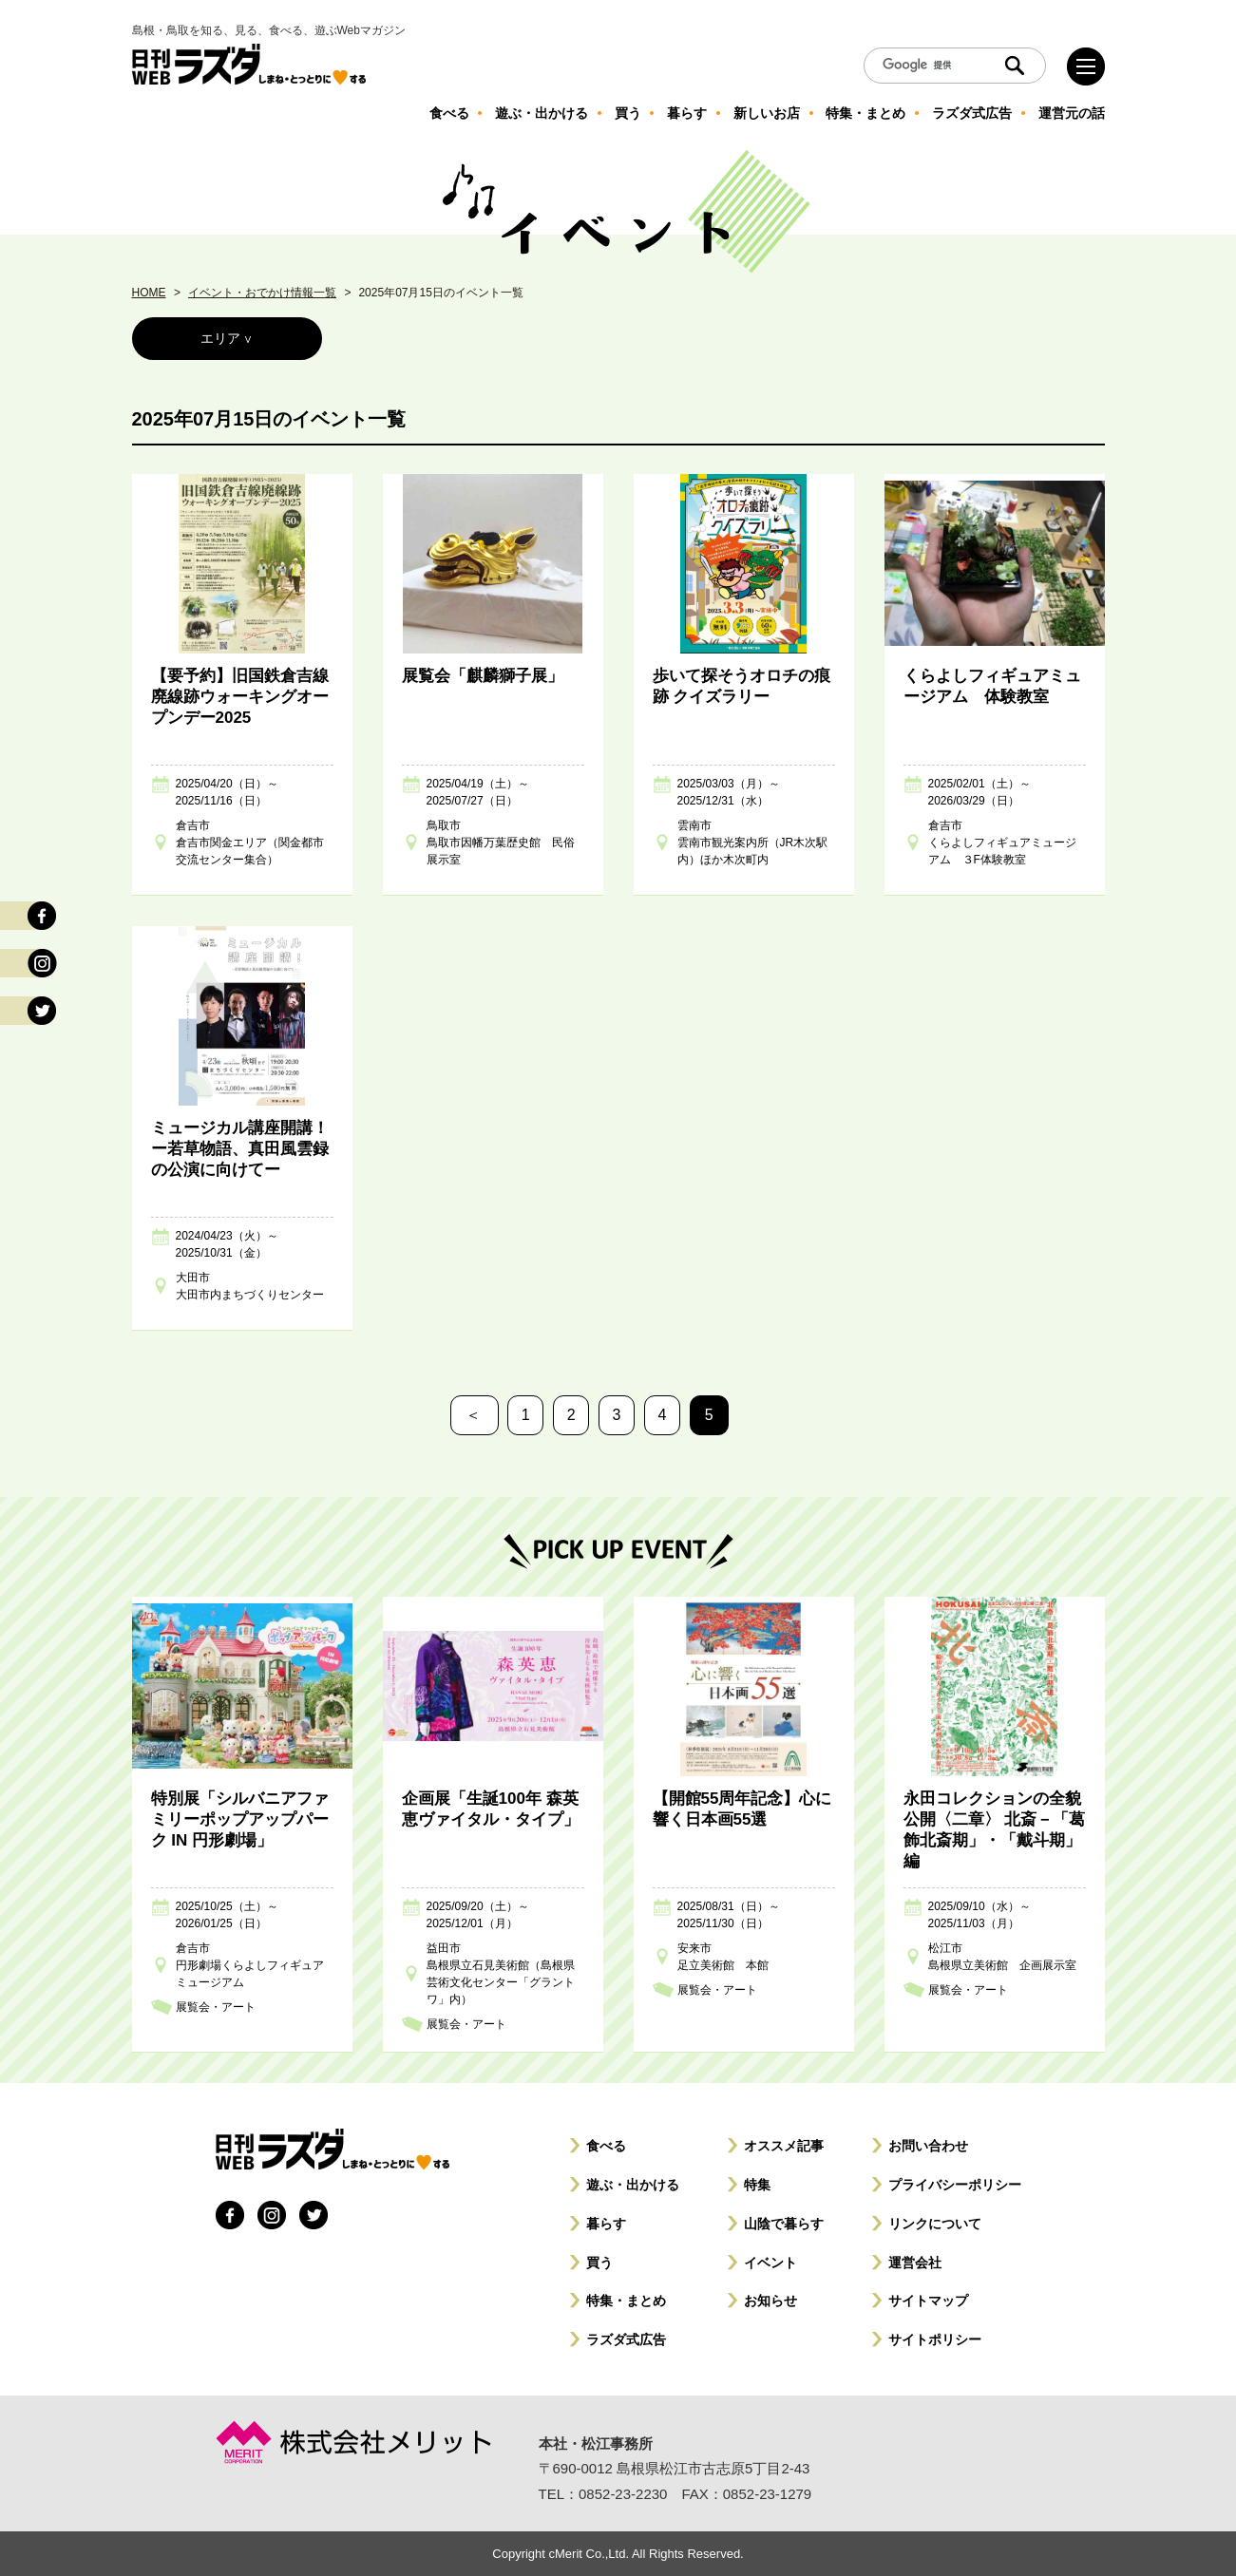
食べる (606, 2145)
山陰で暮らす (784, 2223)
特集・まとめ (626, 2300)
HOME (149, 292)
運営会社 (914, 2262)
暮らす (606, 2223)
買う (599, 2262)
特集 (757, 2184)
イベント (770, 2262)
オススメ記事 (784, 2145)
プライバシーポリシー (954, 2184)
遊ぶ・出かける (632, 2184)
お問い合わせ (928, 2145)
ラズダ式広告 (626, 2339)
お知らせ (770, 2300)
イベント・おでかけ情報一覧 (262, 292)
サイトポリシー (934, 2339)
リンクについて (934, 2223)
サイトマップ (928, 2300)
